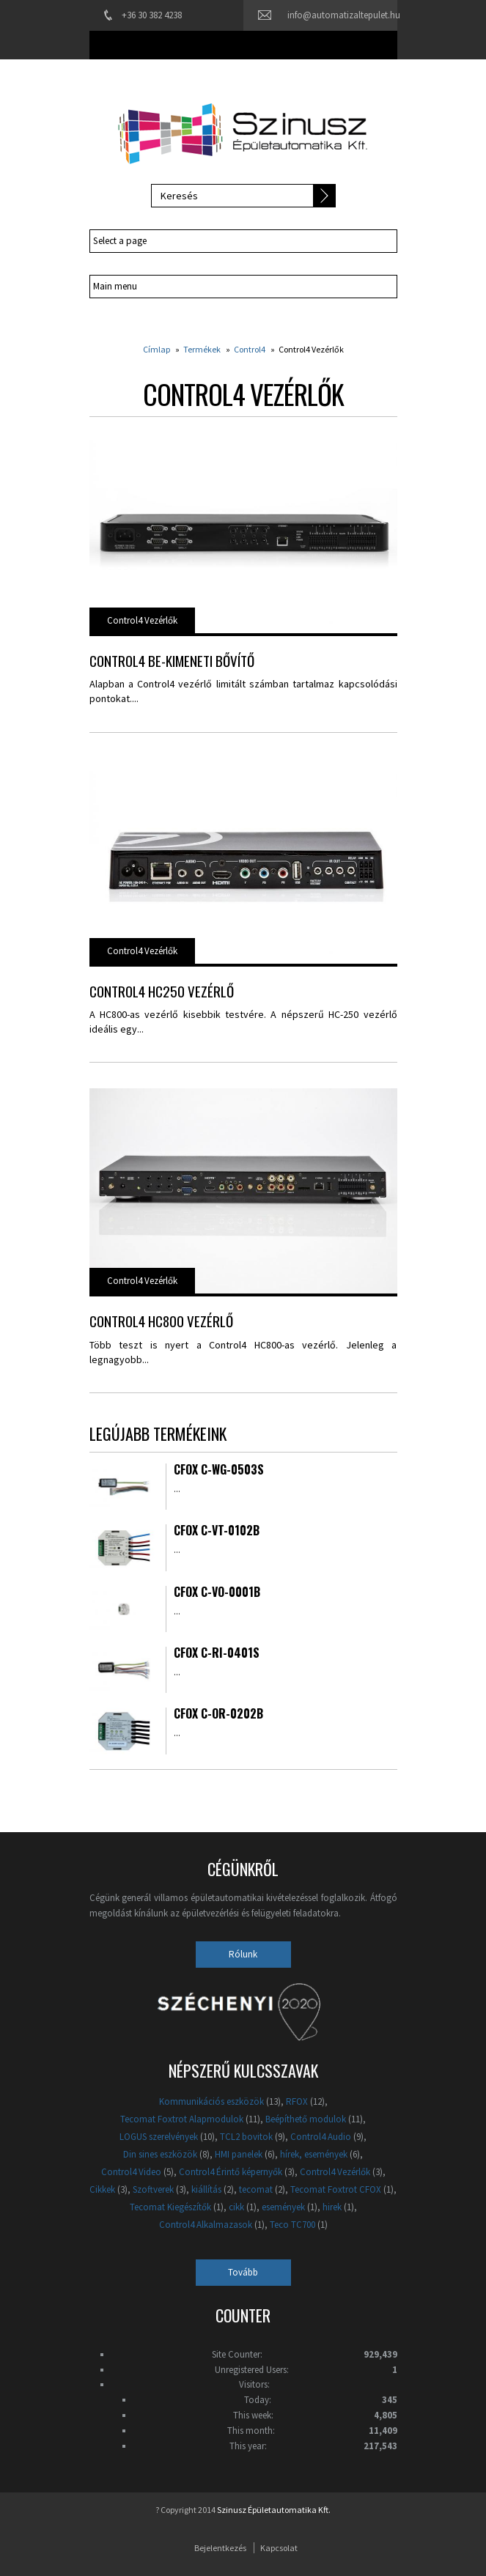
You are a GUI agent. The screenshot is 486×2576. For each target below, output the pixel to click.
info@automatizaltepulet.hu (343, 15)
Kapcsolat (279, 2547)
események (283, 2207)
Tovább (243, 2272)
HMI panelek (238, 2154)
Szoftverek (153, 2189)
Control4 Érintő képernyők (230, 2172)
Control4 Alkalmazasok (205, 2224)
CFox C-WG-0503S (219, 1471)
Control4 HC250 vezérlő (161, 991)
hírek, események (313, 2154)
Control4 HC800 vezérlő (161, 1320)
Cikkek (102, 2189)
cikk (236, 2207)
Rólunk (243, 1954)
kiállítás (206, 2189)
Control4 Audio (320, 2136)
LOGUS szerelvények (158, 2136)
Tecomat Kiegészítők (170, 2207)
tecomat (256, 2189)
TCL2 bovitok (246, 2136)
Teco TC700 (292, 2224)
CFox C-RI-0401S (216, 1654)
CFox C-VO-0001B (217, 1593)
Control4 (249, 349)
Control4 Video (131, 2172)
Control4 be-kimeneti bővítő (171, 660)
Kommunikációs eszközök (211, 2101)
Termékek (202, 349)
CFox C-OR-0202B (218, 1715)
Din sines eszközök (160, 2154)
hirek (332, 2207)
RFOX (297, 2101)
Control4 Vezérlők (142, 620)
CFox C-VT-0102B (216, 1531)
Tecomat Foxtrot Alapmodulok (181, 2119)
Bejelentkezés (220, 2547)
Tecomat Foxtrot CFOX (335, 2189)
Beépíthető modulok (305, 2119)
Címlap (156, 349)
